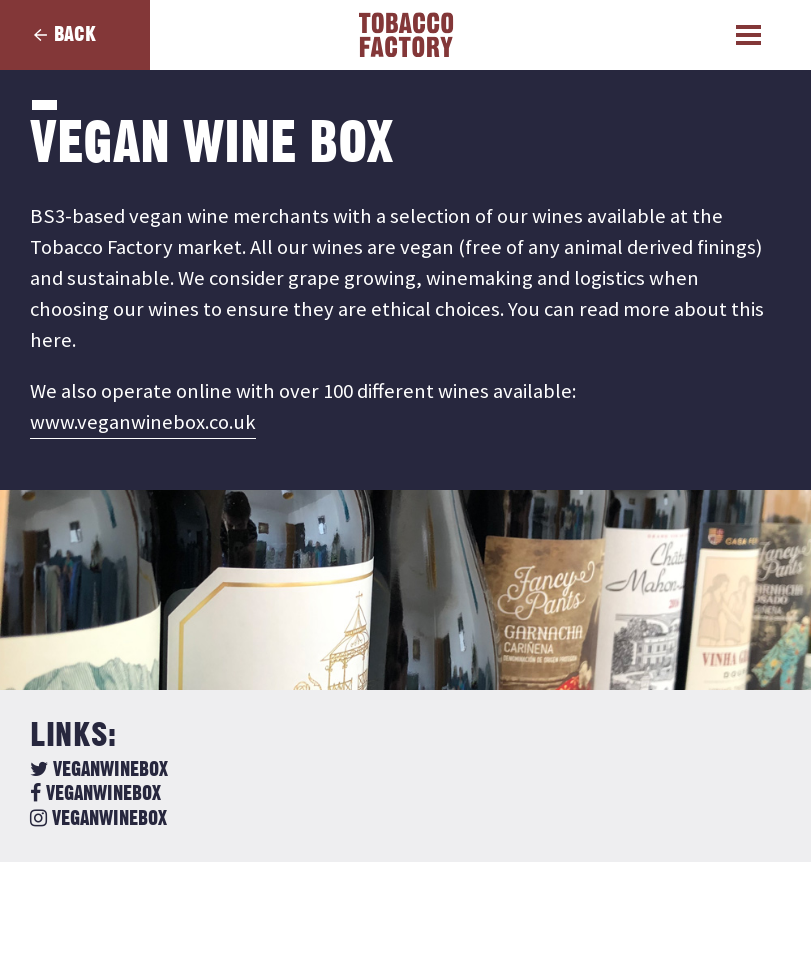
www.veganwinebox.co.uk (143, 422)
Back (75, 34)
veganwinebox (99, 770)
